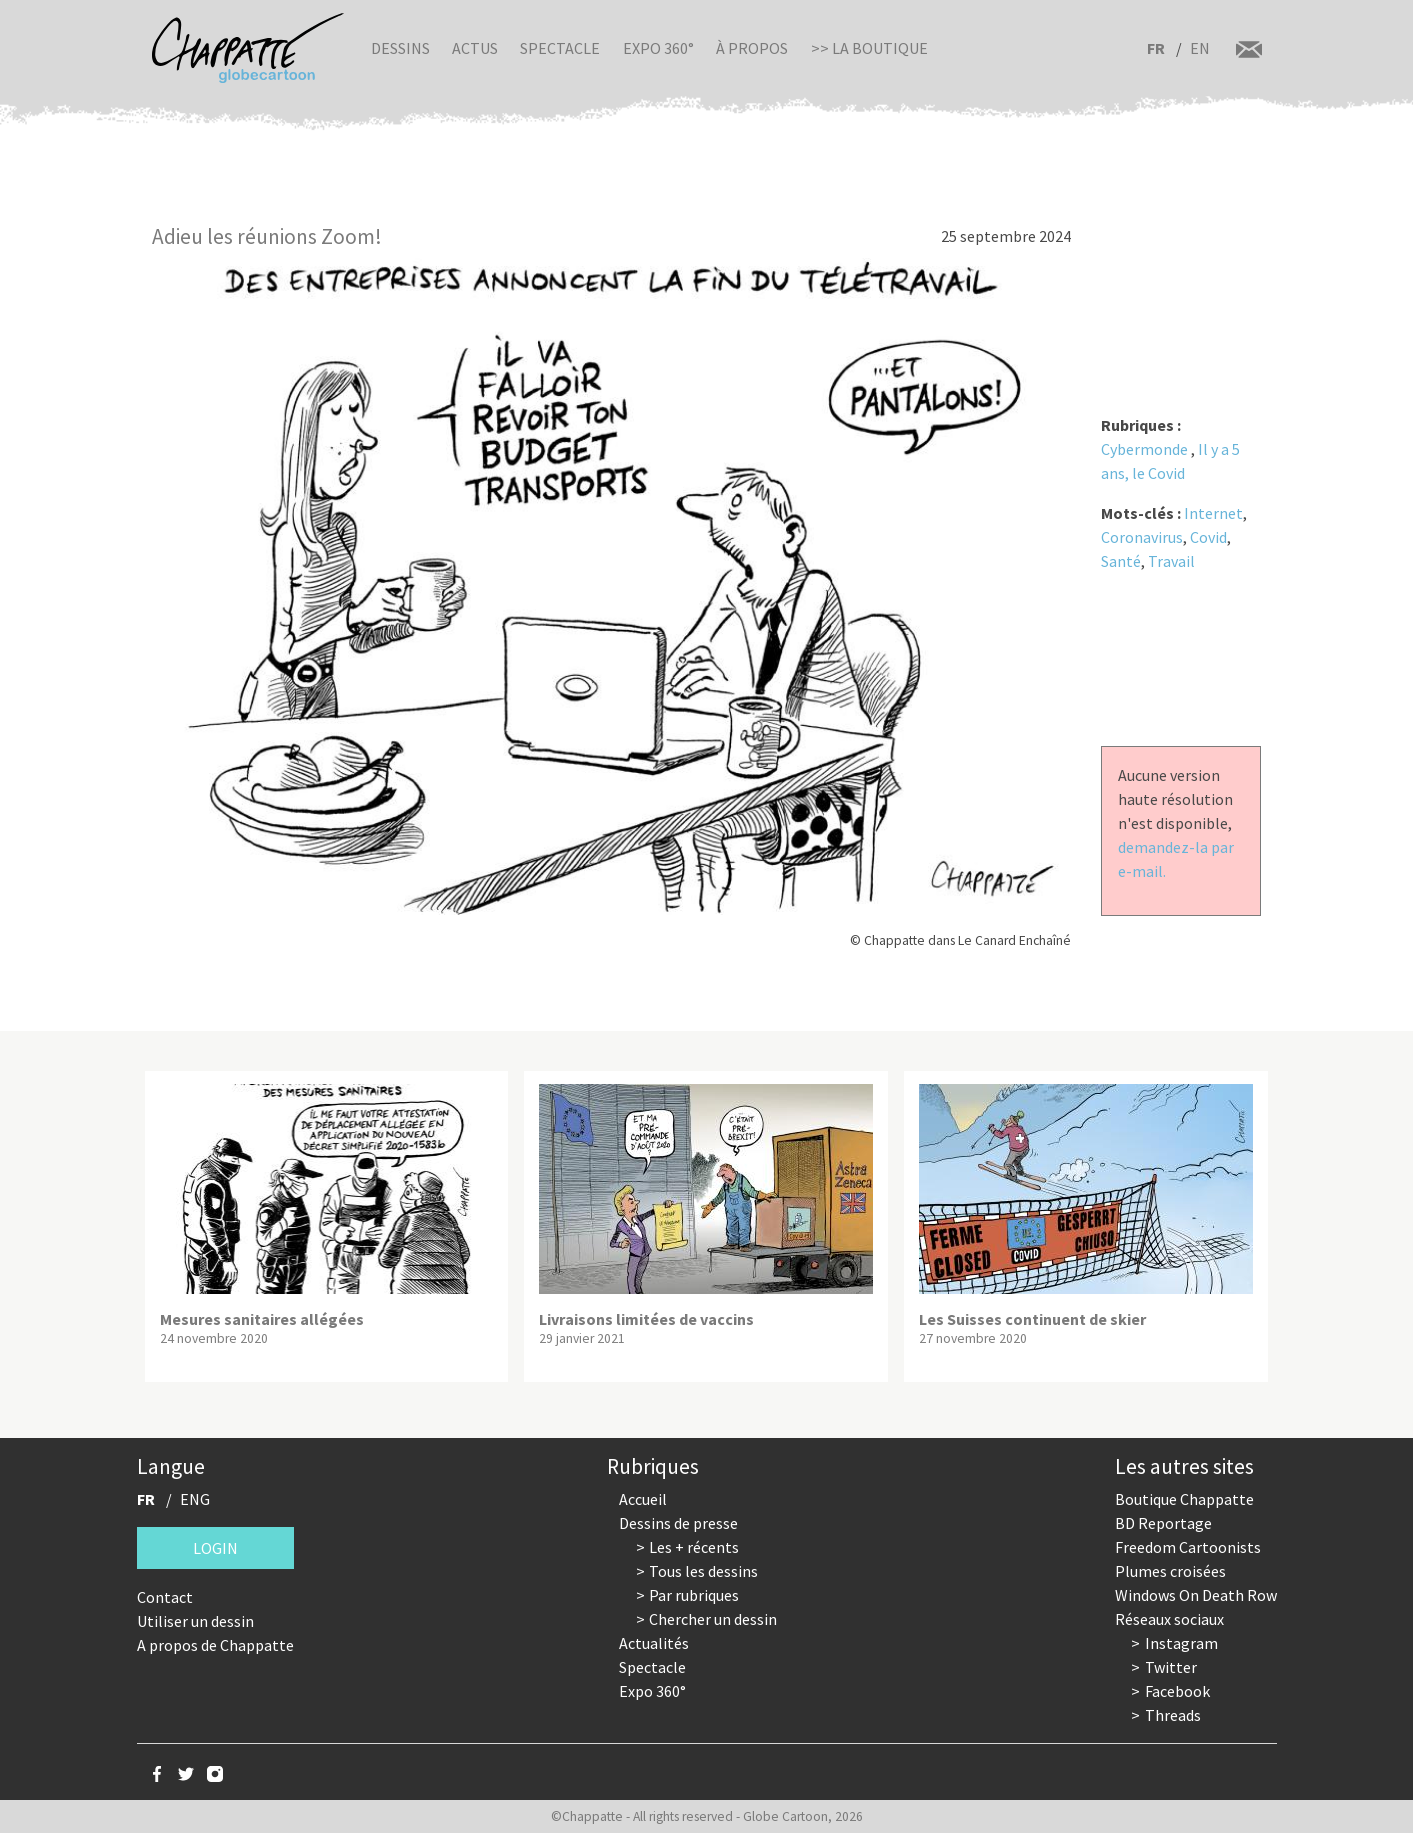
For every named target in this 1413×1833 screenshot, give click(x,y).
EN (1200, 48)
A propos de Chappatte (215, 1645)
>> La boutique (869, 48)
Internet (1213, 513)
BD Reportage (1163, 1523)
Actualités (654, 1643)
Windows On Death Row (1196, 1595)
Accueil (643, 1499)
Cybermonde (1144, 449)
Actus (475, 48)
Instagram (1181, 1643)
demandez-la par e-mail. (1176, 859)
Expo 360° (658, 48)
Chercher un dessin (713, 1619)
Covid (1208, 537)
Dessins (400, 48)
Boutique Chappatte (1184, 1499)
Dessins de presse (678, 1523)
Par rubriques (694, 1595)
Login (215, 1548)
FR (1156, 48)
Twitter (1171, 1667)
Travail (1171, 561)
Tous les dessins (703, 1571)
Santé (1121, 561)
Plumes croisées (1170, 1571)
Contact (165, 1597)
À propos (752, 48)
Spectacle (560, 48)
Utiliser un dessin (195, 1621)
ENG (195, 1499)
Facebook (1177, 1691)
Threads (1173, 1715)
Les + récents (694, 1547)
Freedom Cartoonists (1188, 1547)
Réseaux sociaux (1169, 1619)
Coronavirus (1142, 537)
